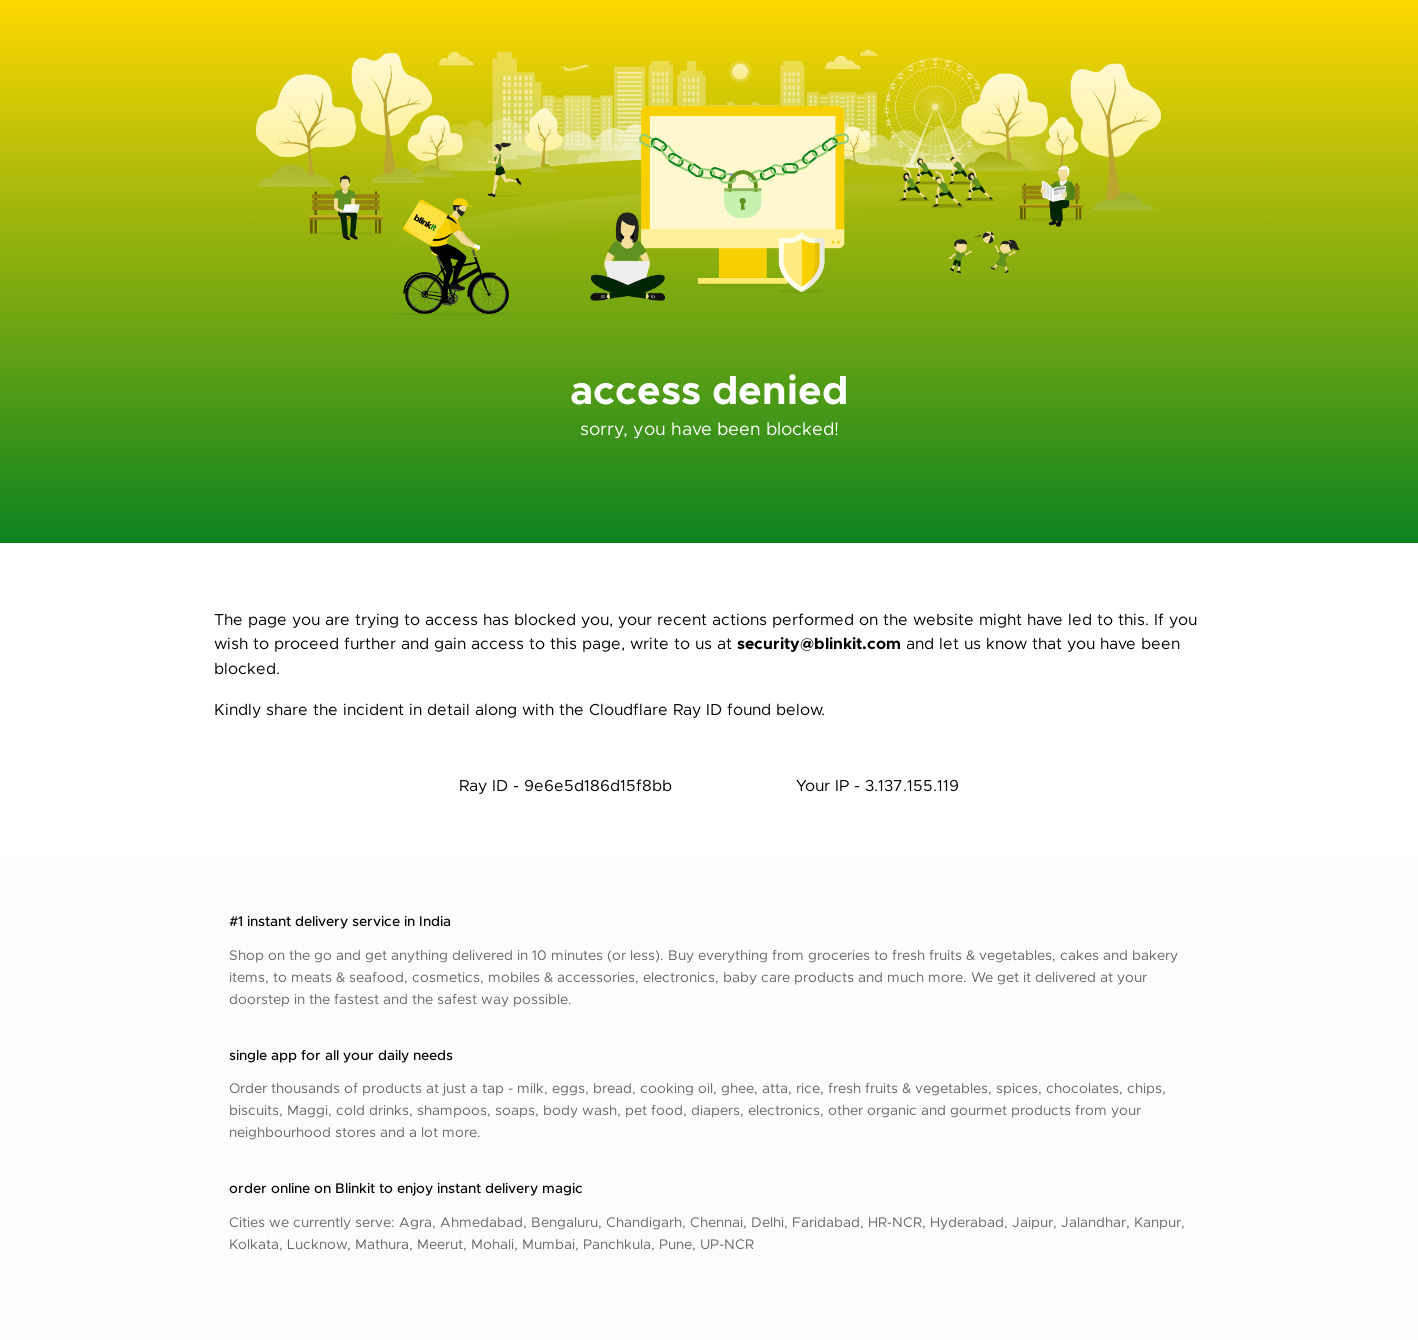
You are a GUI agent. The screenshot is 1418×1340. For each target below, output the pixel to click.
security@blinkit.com (819, 642)
